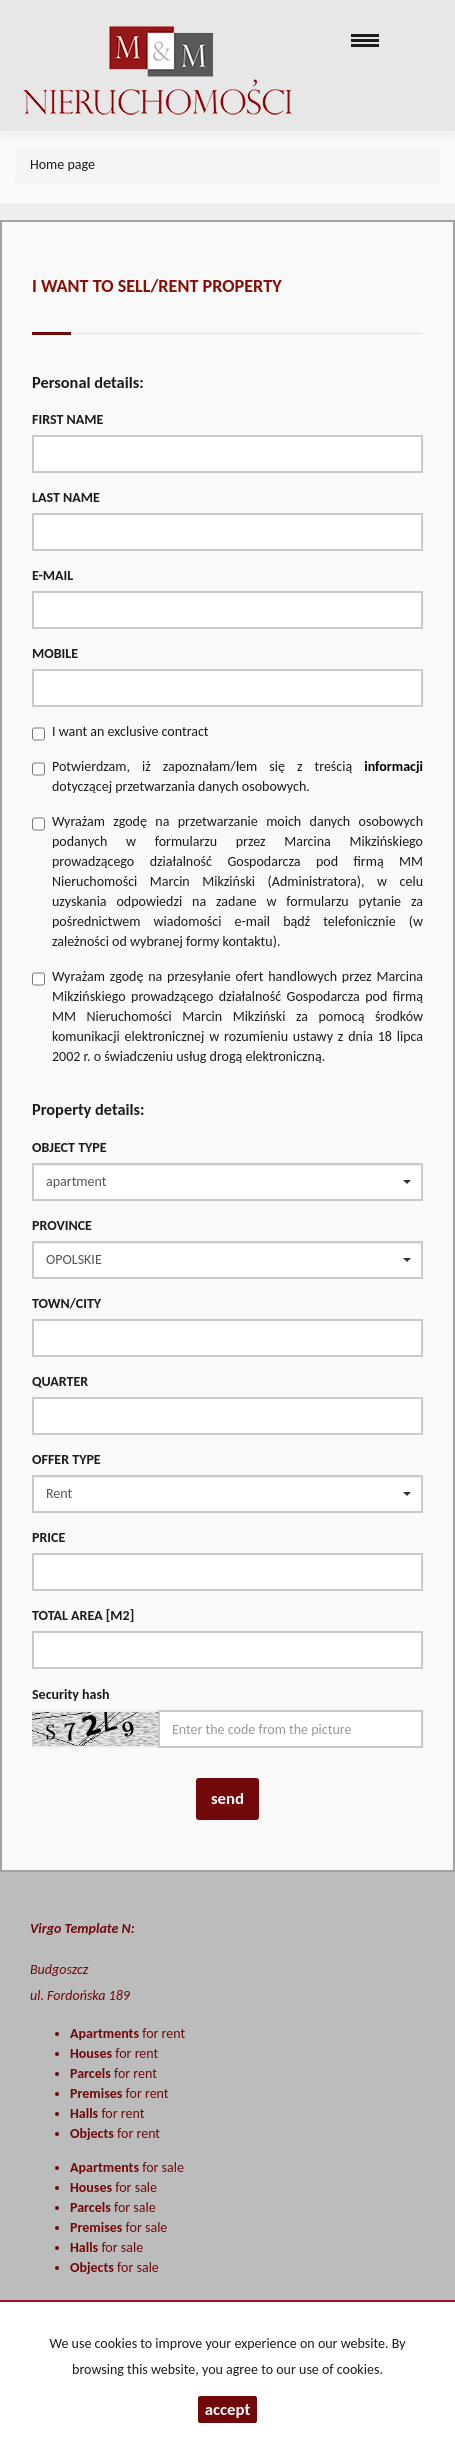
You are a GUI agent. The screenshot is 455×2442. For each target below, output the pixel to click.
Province (62, 1225)
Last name (66, 497)
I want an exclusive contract (130, 731)
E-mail (52, 575)
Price (48, 1537)
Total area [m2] (83, 1615)
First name (67, 419)
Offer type (66, 1459)
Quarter (60, 1381)
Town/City (66, 1303)
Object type (69, 1147)
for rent (127, 2033)
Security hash (71, 1694)
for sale (127, 2167)
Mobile (55, 653)
